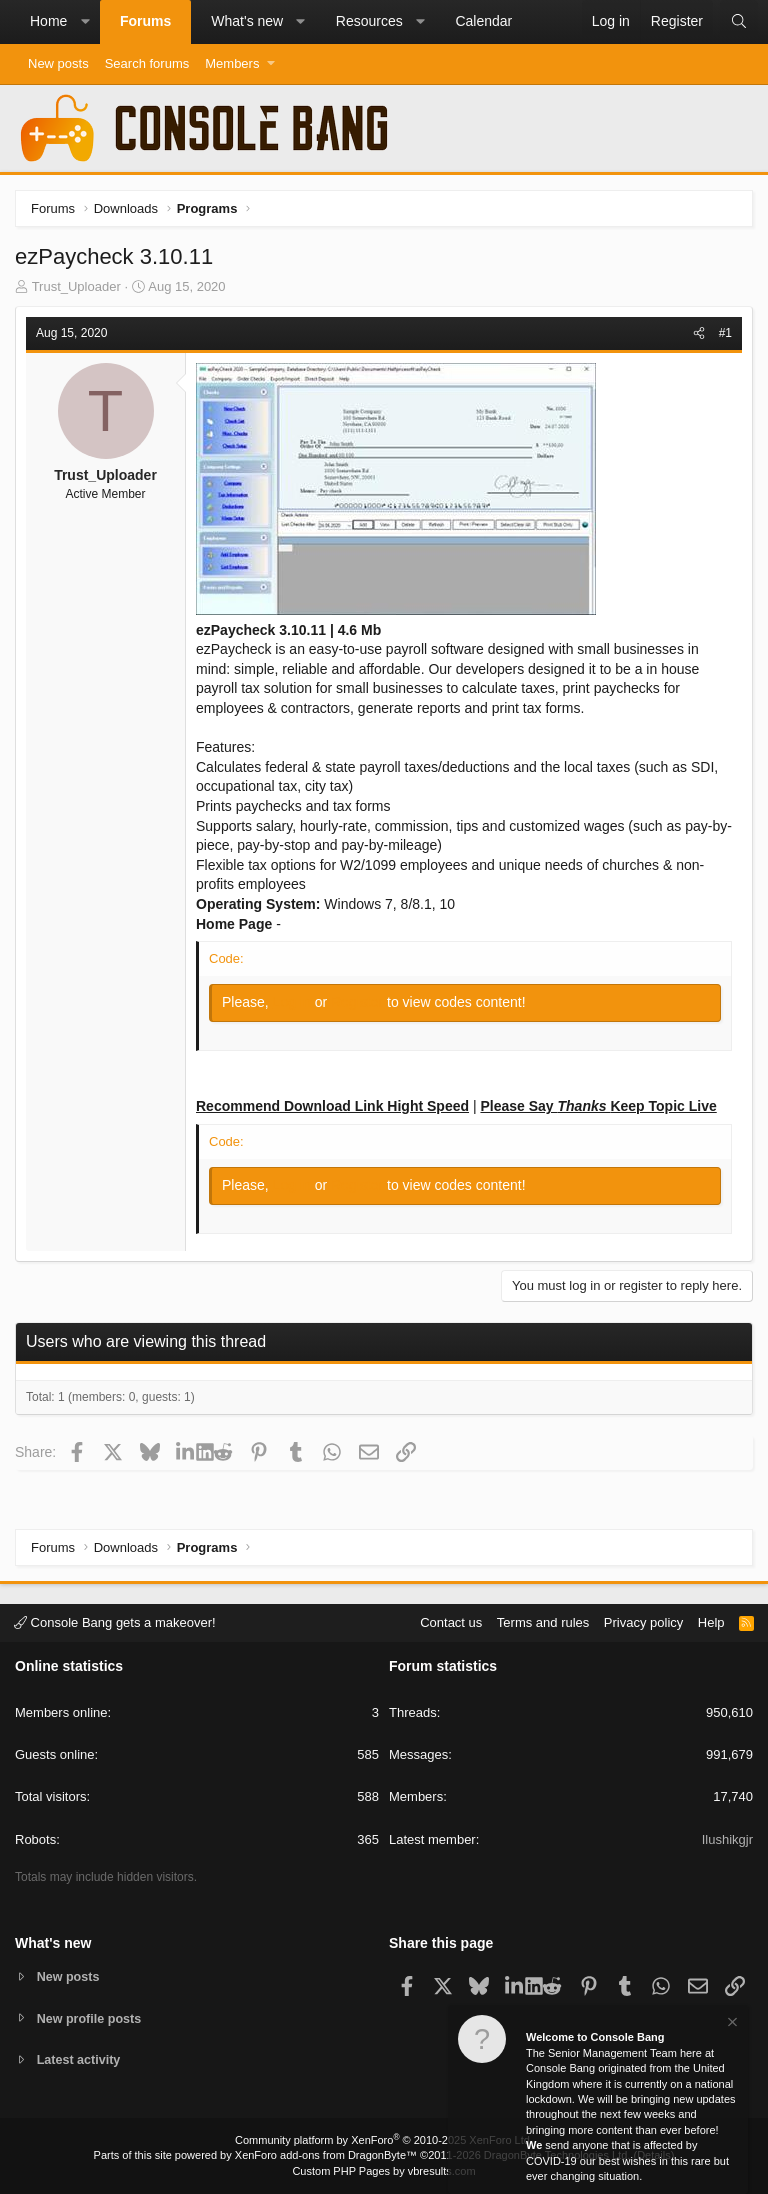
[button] (85, 22)
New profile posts (91, 2017)
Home (48, 21)
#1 (725, 333)
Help (711, 1621)
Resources (369, 21)
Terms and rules (543, 1621)
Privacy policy (643, 1621)
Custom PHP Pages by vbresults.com (383, 2171)
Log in (294, 1002)
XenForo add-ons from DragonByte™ (326, 2155)
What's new (247, 21)
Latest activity (80, 2060)
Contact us (451, 1621)
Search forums (147, 63)
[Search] (739, 22)
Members (232, 63)
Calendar (483, 21)
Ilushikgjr (727, 1838)
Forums (145, 21)
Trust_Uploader (76, 286)
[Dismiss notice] (731, 2025)
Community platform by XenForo (384, 2140)
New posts (58, 63)
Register (359, 1002)
